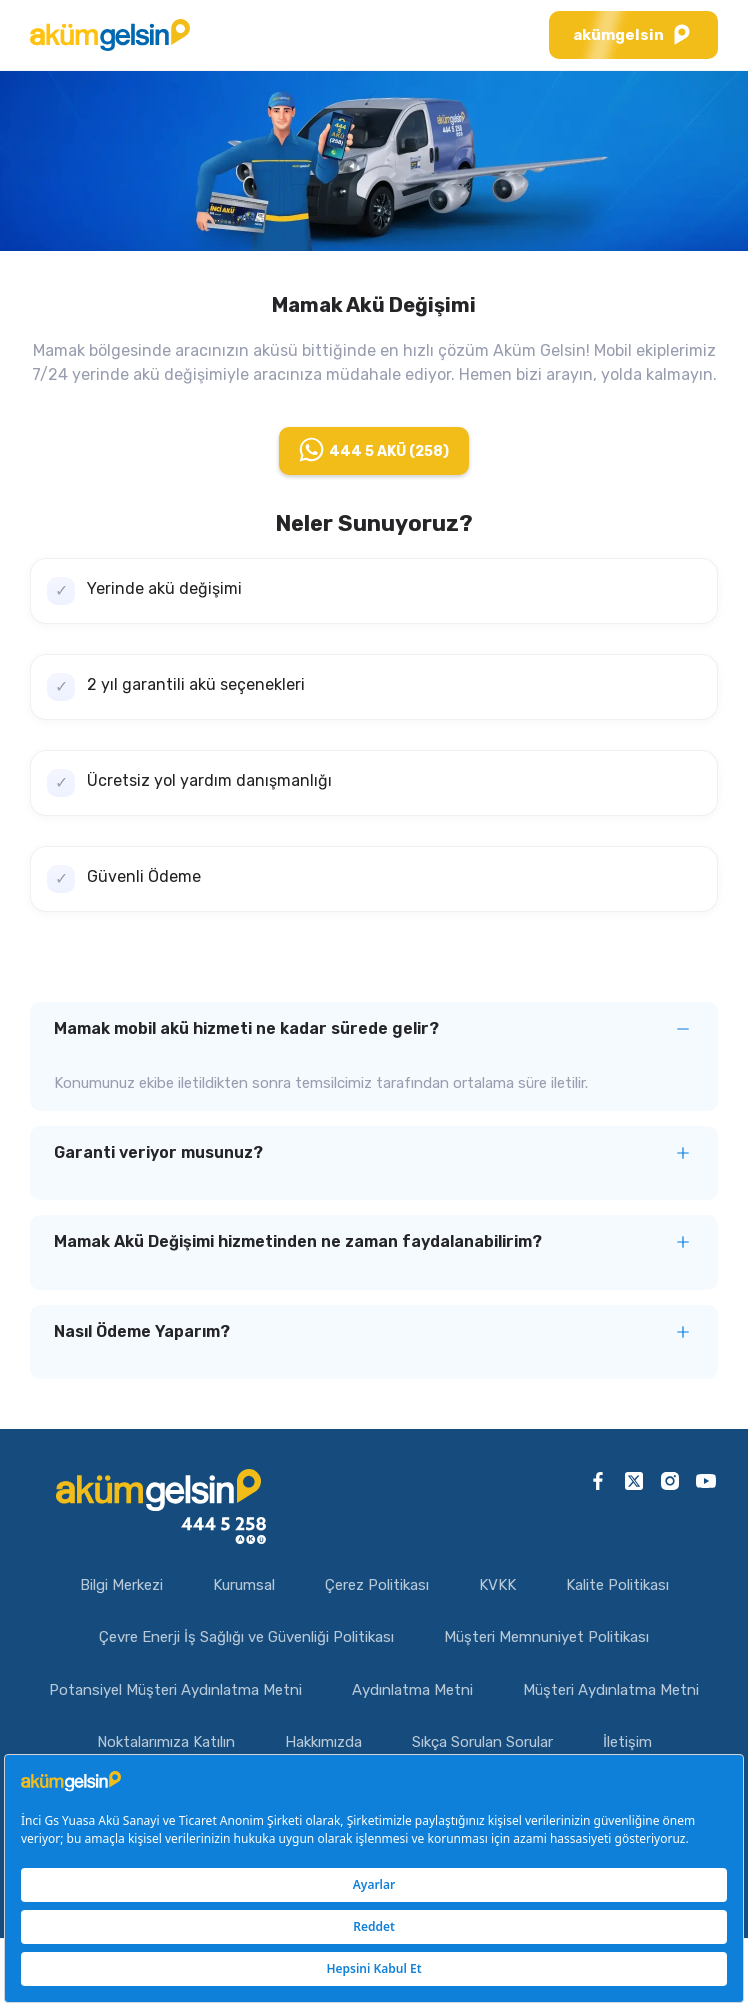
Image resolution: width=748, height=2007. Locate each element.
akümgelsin (633, 35)
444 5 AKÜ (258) (374, 449)
